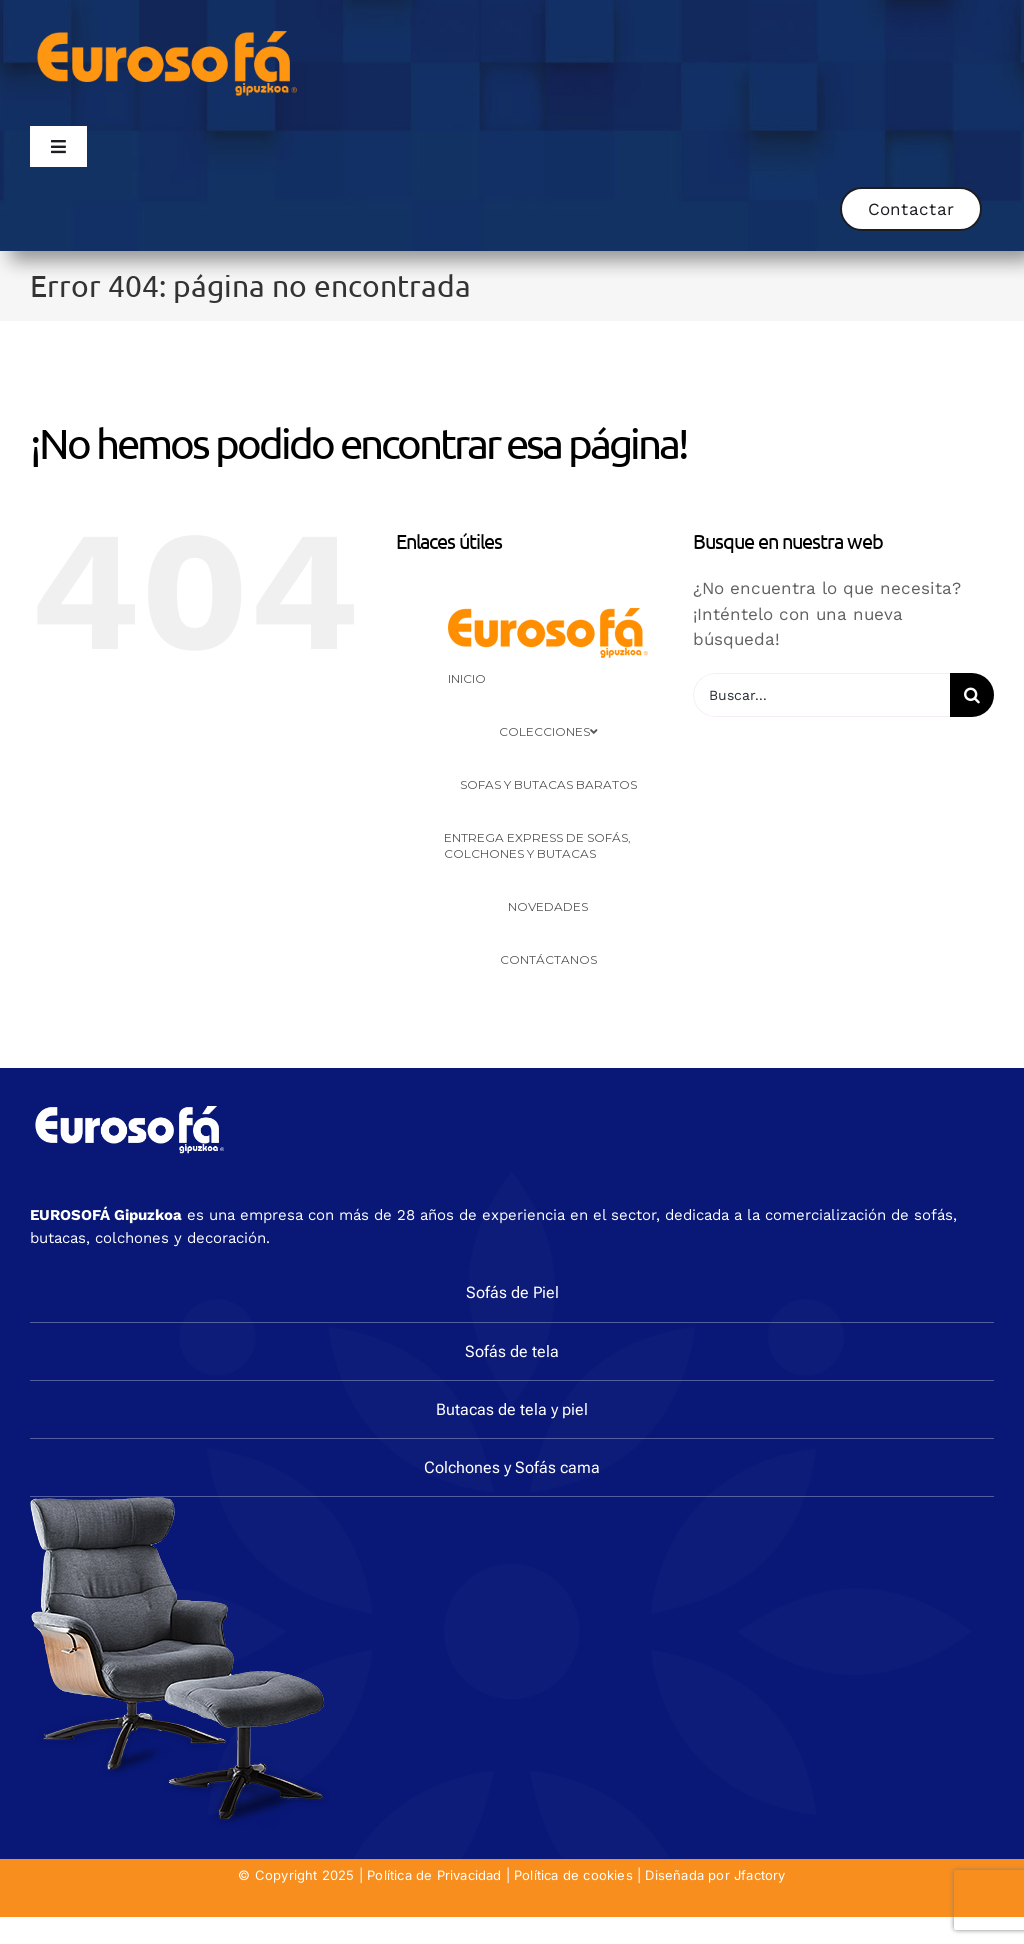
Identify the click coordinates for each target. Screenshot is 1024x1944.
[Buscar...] (821, 695)
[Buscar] (972, 695)
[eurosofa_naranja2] (167, 28)
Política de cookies (573, 1875)
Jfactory (760, 1875)
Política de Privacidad (434, 1875)
